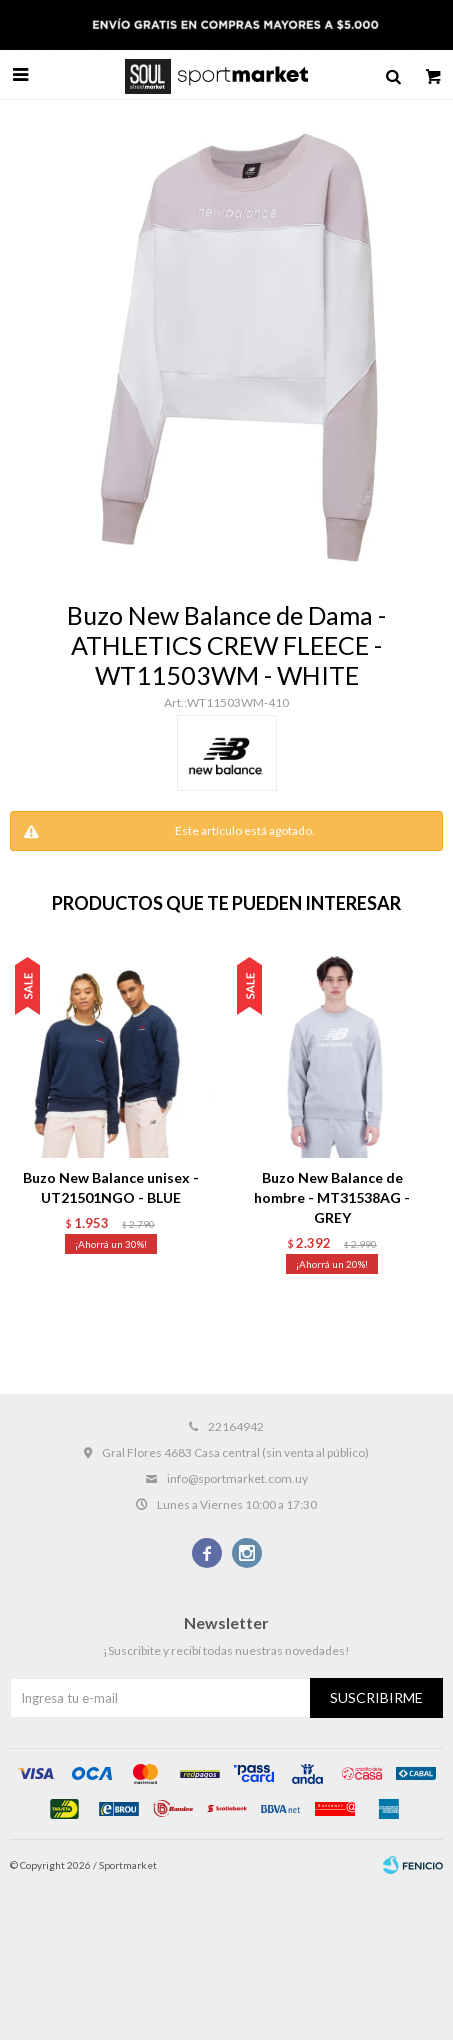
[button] (413, 1120)
